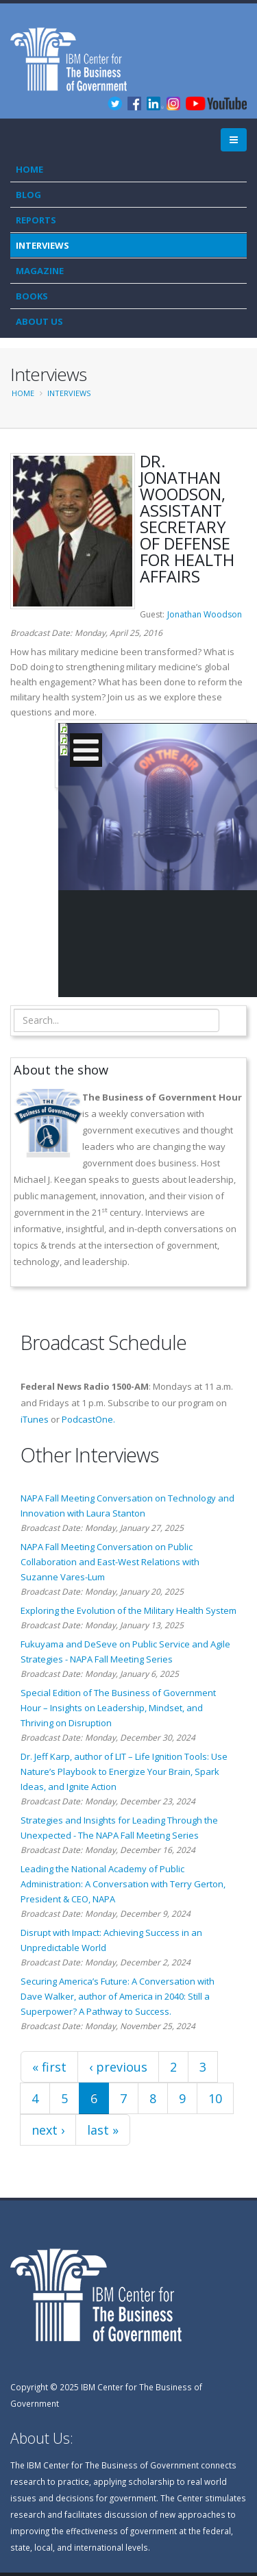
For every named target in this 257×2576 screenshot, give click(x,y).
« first (49, 2067)
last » (103, 2130)
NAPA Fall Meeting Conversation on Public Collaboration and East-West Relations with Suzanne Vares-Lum (110, 1562)
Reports (36, 220)
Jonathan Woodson (204, 614)
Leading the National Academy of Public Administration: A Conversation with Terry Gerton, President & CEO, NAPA (123, 1884)
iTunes (35, 1419)
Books (32, 296)
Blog (28, 194)
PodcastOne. (88, 1419)
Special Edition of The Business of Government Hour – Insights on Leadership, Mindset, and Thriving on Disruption (118, 1707)
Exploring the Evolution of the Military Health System (128, 1610)
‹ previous (118, 2067)
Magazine (40, 271)
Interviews (42, 245)
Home (29, 169)
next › (48, 2130)
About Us (39, 321)
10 (215, 2098)
